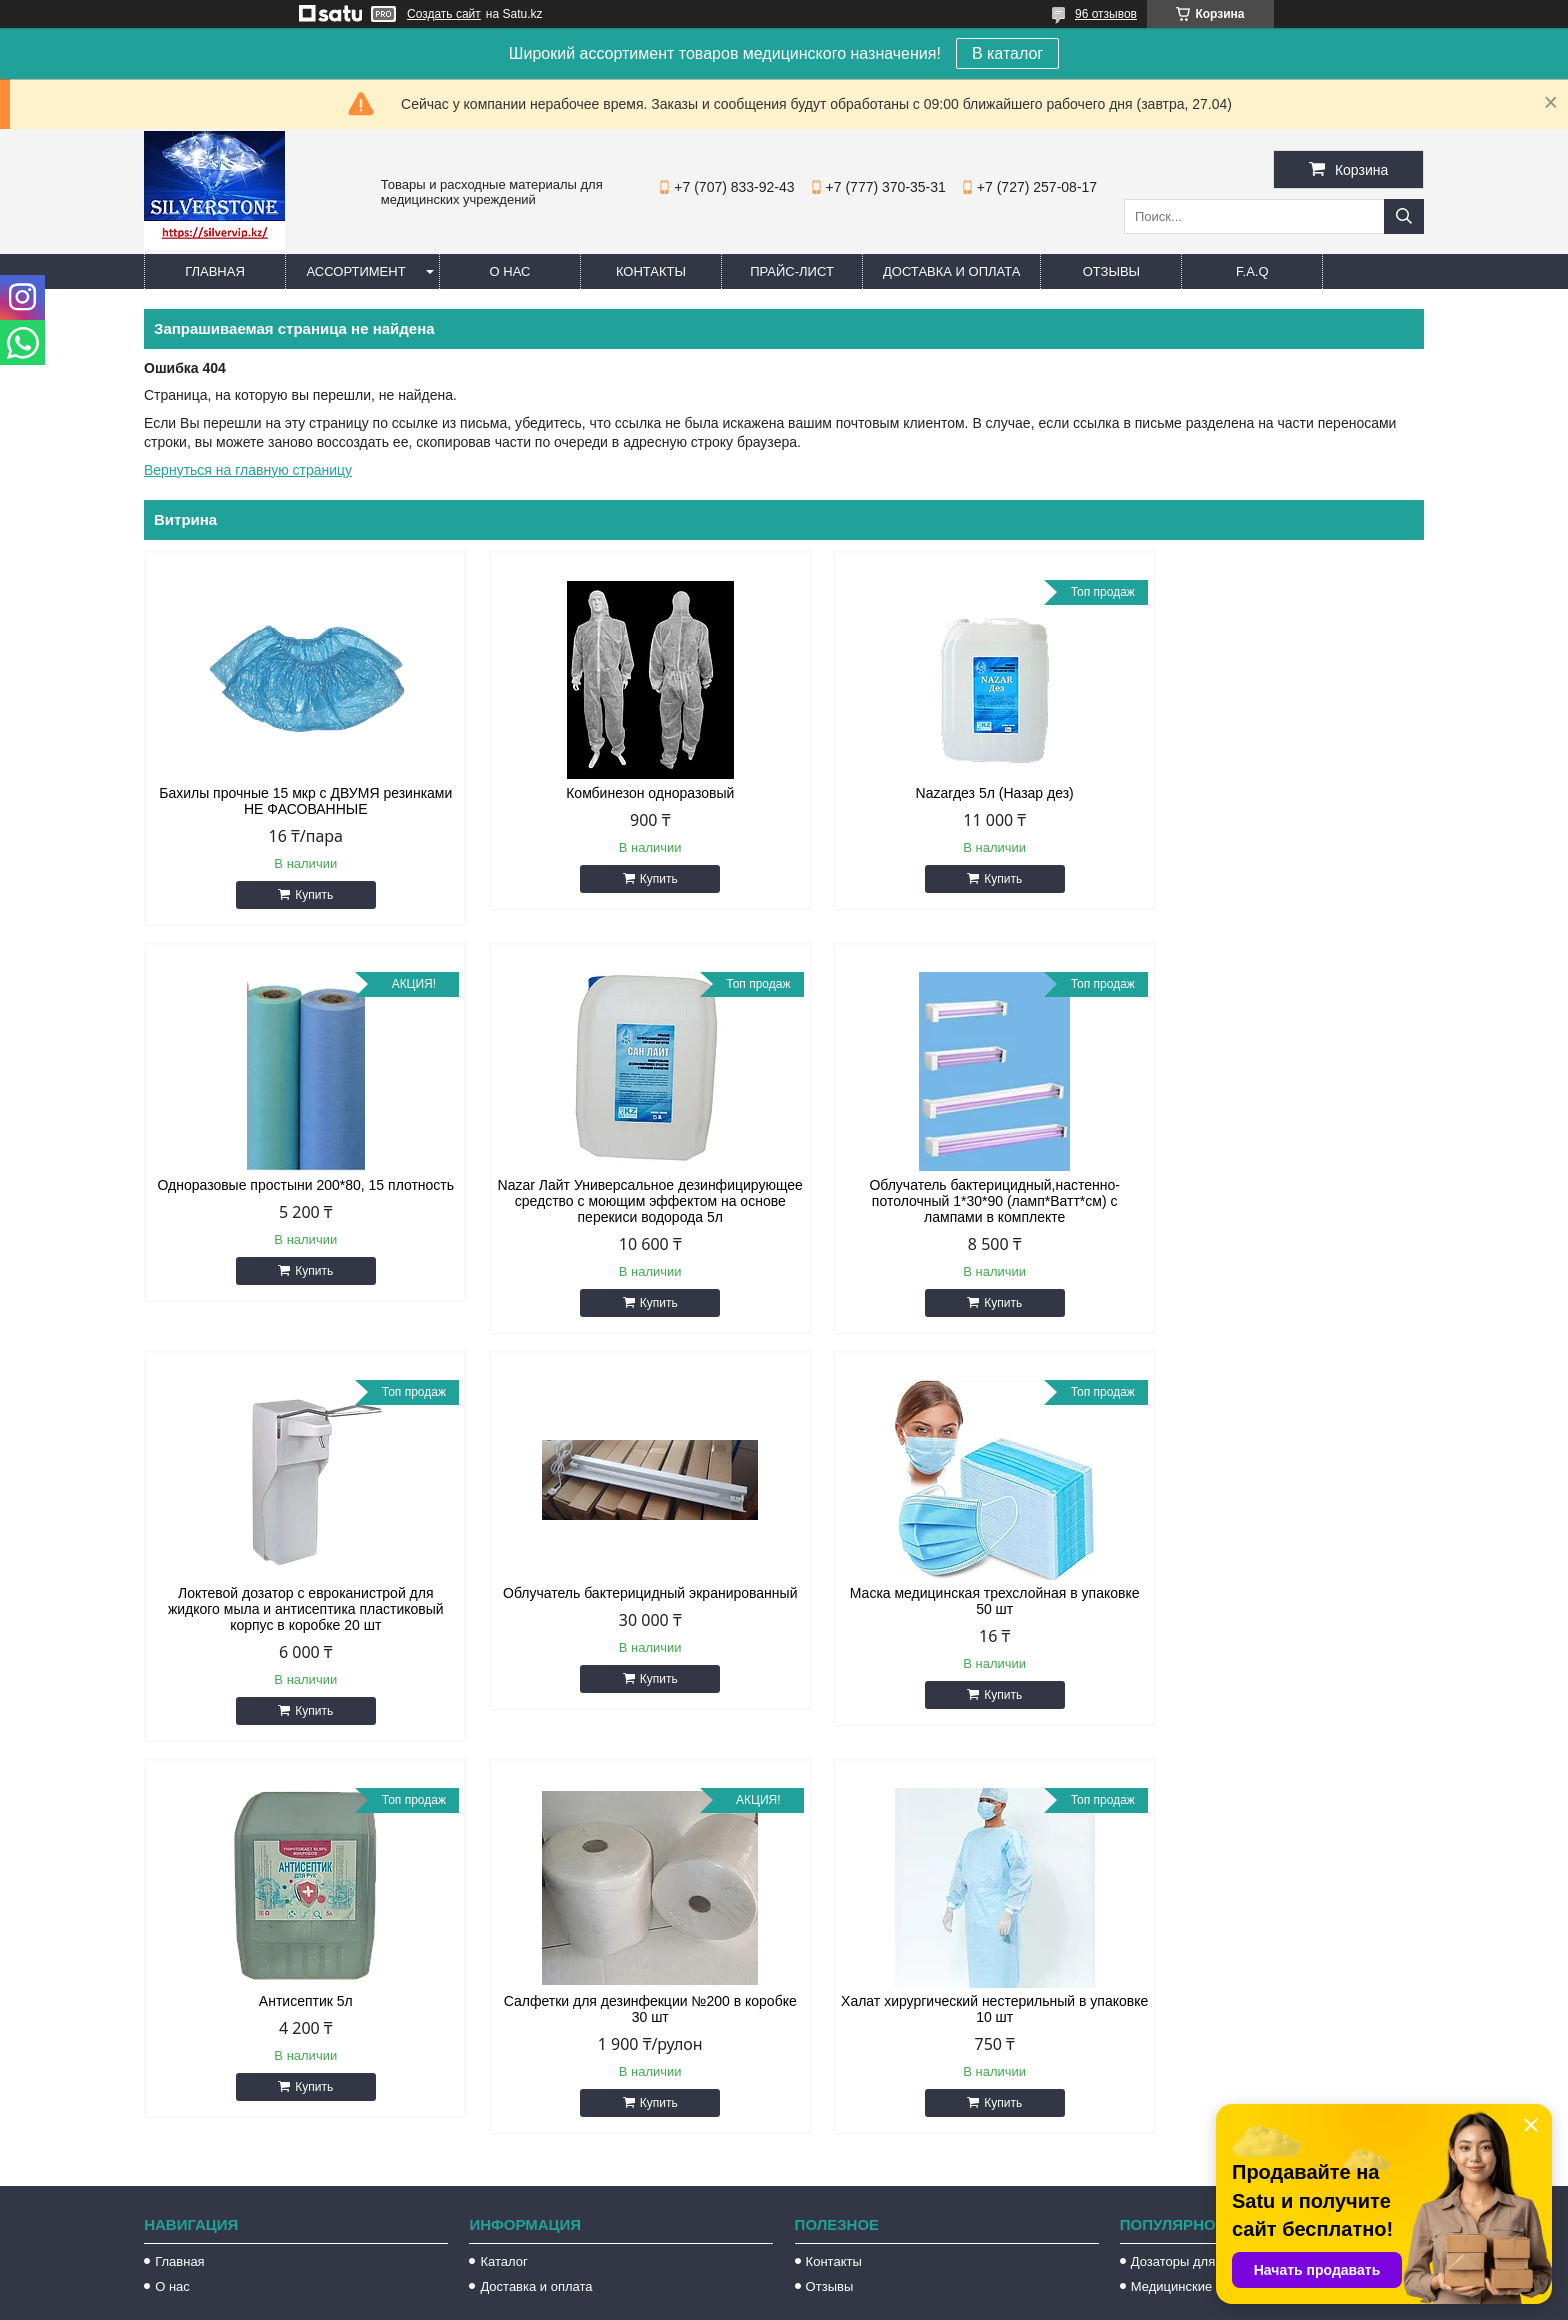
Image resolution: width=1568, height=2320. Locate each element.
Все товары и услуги (1337, 1750)
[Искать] (1404, 216)
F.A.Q (1252, 271)
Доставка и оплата (951, 271)
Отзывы (1111, 271)
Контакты (651, 271)
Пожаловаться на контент (923, 2301)
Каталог (503, 1853)
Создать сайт (444, 14)
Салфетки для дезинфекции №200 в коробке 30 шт (946, 1601)
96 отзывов (1106, 14)
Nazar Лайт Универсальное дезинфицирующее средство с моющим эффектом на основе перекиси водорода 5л (296, 1201)
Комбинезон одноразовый (621, 793)
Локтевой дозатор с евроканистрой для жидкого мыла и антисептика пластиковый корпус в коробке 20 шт (947, 1201)
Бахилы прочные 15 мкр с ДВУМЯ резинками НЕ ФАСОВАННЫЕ (296, 801)
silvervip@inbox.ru (872, 2092)
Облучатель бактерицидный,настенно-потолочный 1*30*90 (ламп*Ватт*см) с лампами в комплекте (621, 1201)
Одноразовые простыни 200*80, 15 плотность (1271, 801)
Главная (215, 271)
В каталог (1007, 53)
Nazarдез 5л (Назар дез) (947, 793)
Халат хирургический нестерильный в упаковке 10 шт (1271, 1601)
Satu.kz (869, 2283)
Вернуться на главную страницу (248, 470)
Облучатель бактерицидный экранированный (1272, 1193)
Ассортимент (355, 271)
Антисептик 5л (621, 1593)
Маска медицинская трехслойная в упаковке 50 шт (296, 1601)
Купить (305, 895)
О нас (510, 271)
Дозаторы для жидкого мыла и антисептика (1262, 1853)
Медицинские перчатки (1200, 1878)
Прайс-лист (792, 271)
